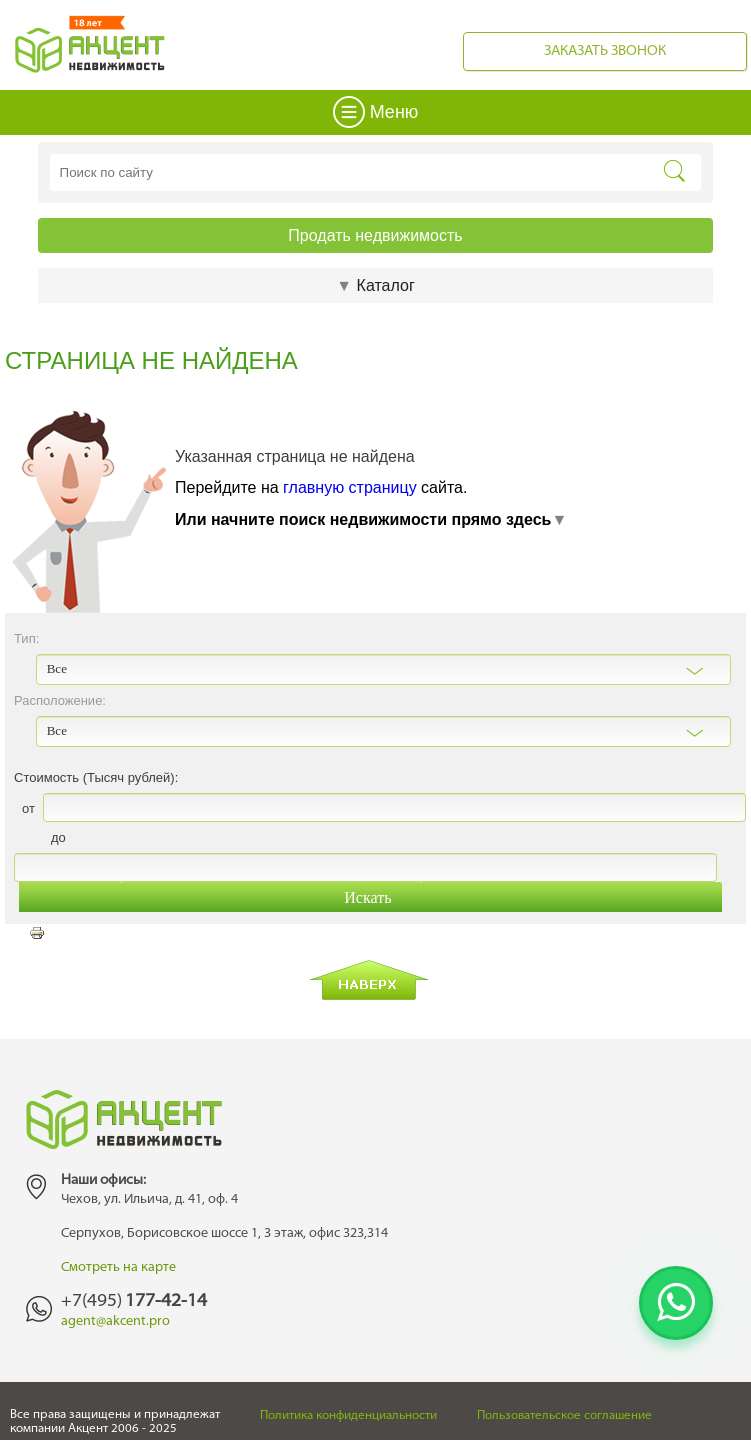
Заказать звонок (605, 51)
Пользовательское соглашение (564, 1416)
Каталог (375, 285)
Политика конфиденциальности (348, 1416)
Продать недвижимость (375, 235)
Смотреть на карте (118, 1267)
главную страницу (350, 487)
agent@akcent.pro (115, 1321)
